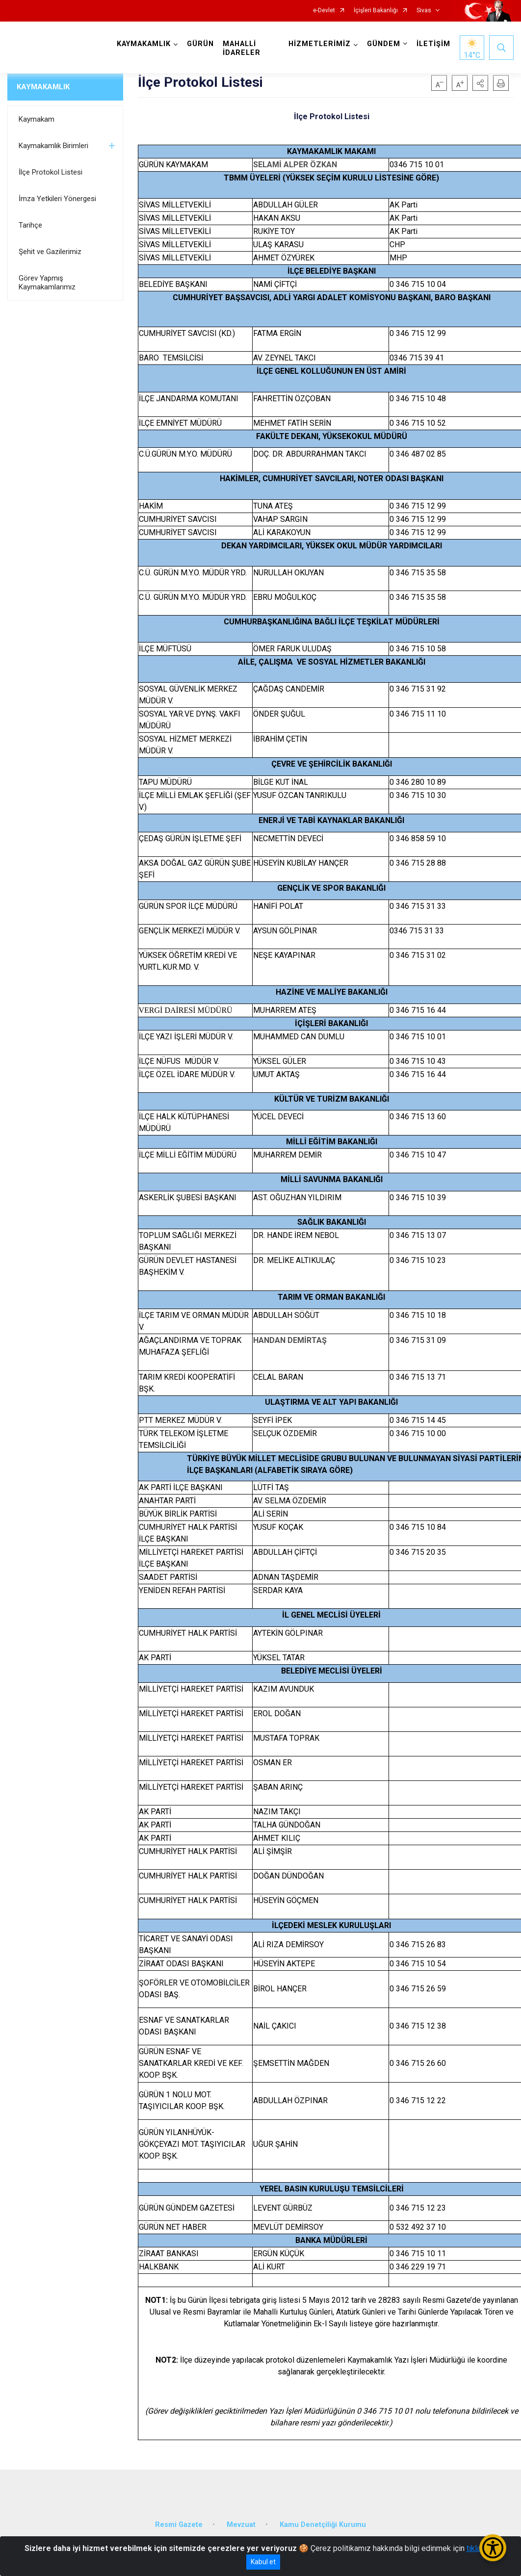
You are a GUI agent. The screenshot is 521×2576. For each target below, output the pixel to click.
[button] (480, 83)
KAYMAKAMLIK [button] (144, 44)
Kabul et (263, 2562)
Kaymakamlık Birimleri (53, 145)
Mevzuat (241, 2525)
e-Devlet (324, 10)
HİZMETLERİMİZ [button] (319, 44)
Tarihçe (30, 225)
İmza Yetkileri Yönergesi (57, 198)
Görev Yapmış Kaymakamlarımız (47, 282)
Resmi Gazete (179, 2525)
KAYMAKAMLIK (43, 86)
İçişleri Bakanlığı (376, 10)
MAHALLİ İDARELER (241, 48)
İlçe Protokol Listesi (50, 172)
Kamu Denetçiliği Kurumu (323, 2525)
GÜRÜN (200, 44)
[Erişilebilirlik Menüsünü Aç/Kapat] (492, 2547)
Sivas (424, 10)
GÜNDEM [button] (383, 44)
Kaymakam (36, 119)
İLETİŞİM (433, 44)
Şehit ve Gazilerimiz (50, 251)
